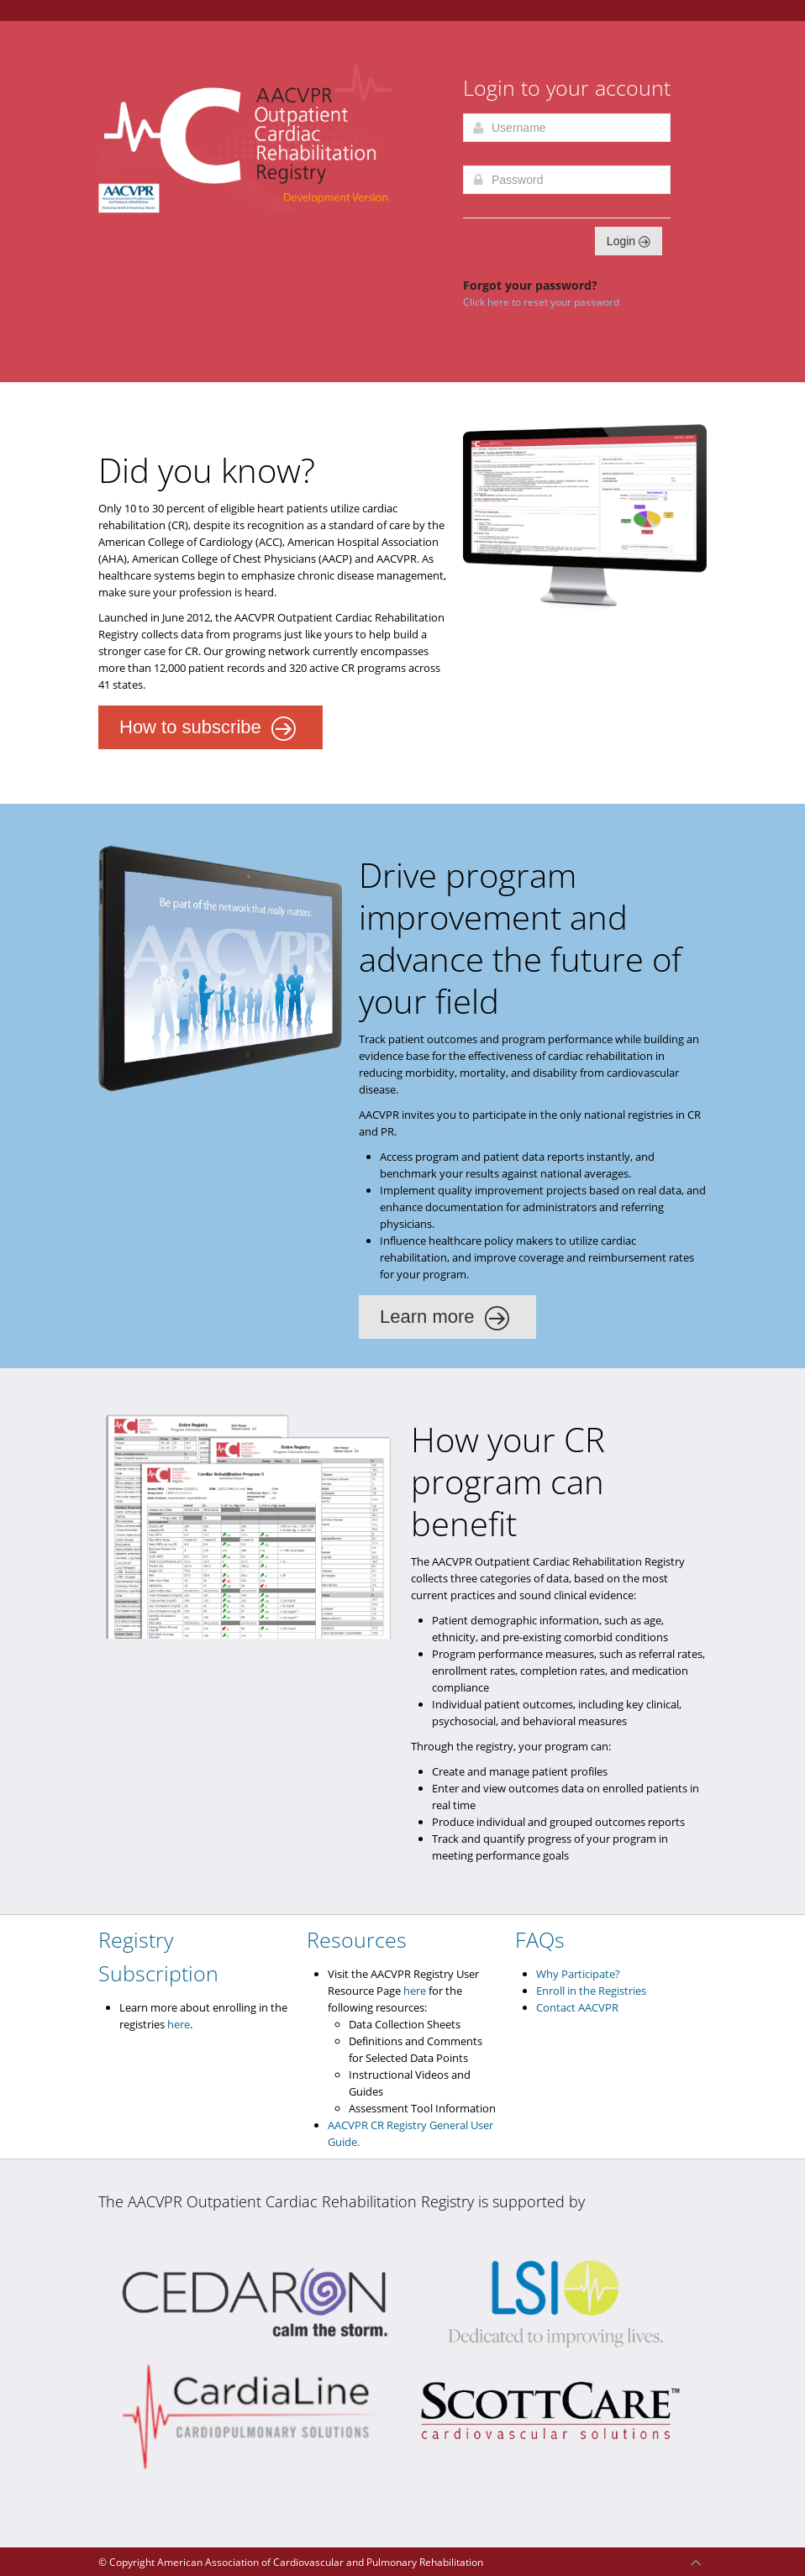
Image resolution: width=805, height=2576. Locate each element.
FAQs (540, 1940)
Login (628, 241)
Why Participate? (578, 1973)
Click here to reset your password (541, 302)
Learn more (445, 1318)
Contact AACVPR (577, 2007)
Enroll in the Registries (591, 1990)
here (178, 2024)
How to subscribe (208, 729)
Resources (357, 1940)
